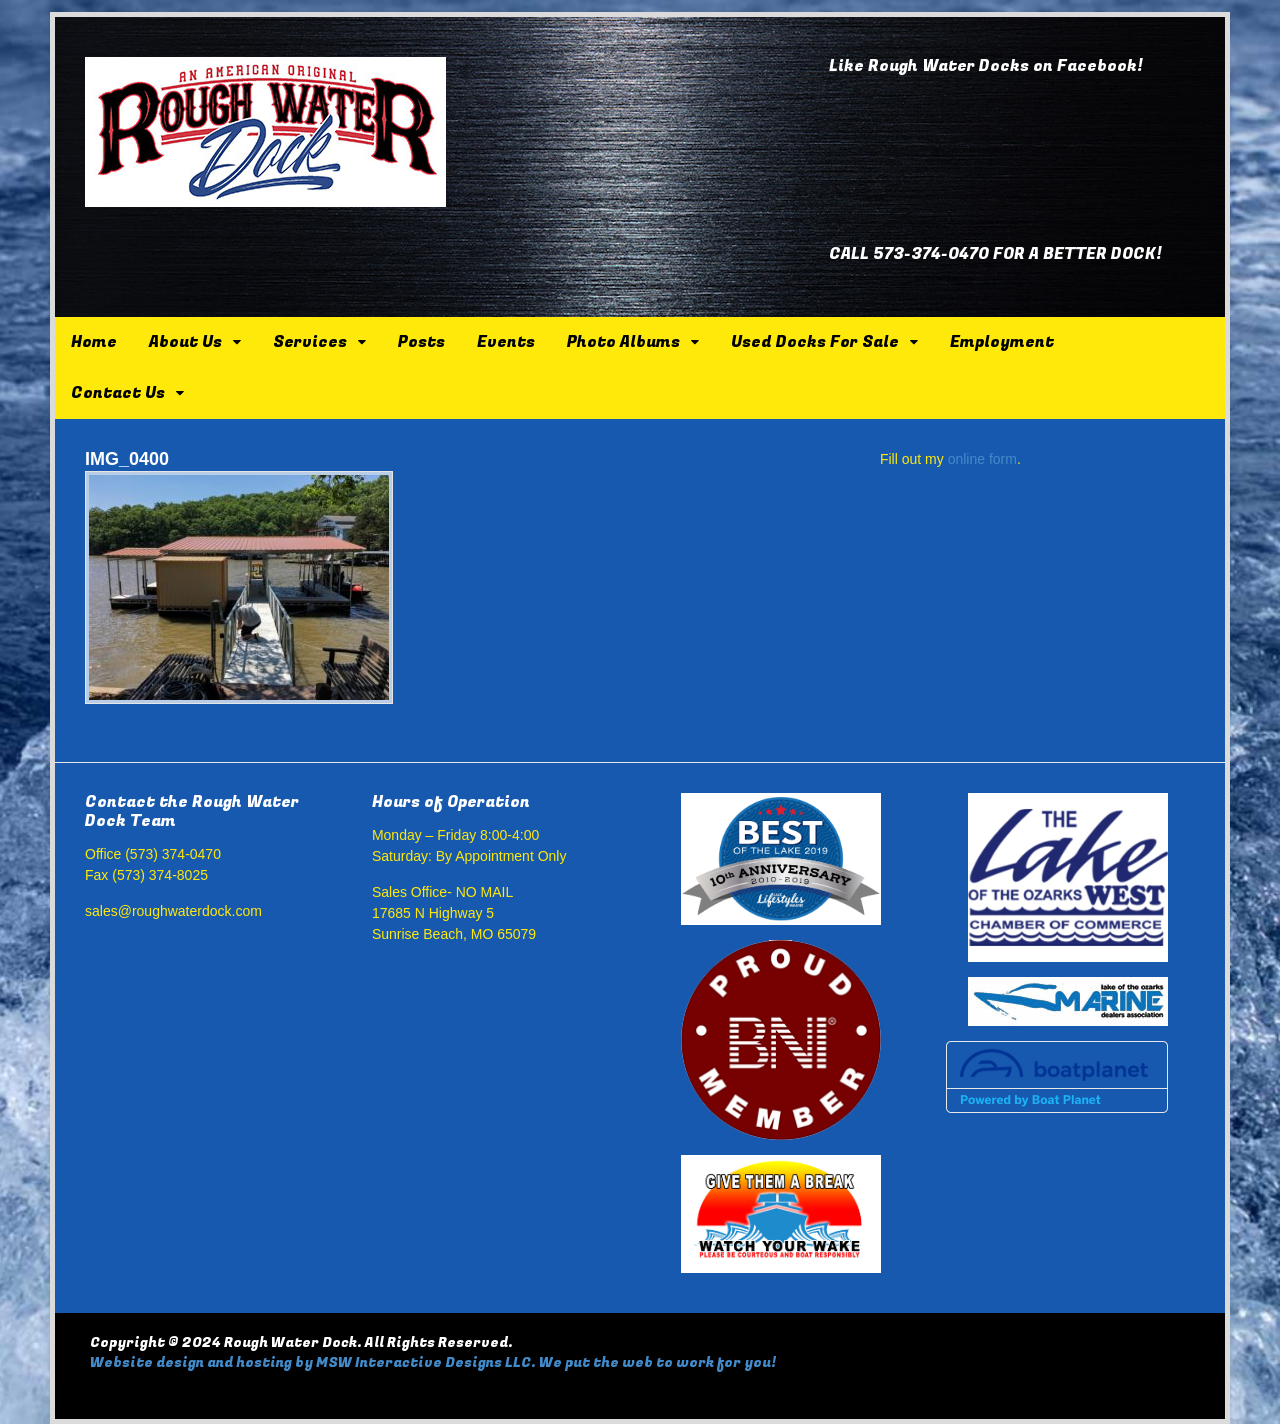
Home (94, 342)
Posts (421, 342)
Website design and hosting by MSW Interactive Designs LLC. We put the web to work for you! (433, 1362)
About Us (185, 342)
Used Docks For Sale (815, 342)
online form (982, 459)
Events (506, 342)
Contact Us (118, 393)
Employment (1002, 342)
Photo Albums (623, 342)
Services (310, 342)
